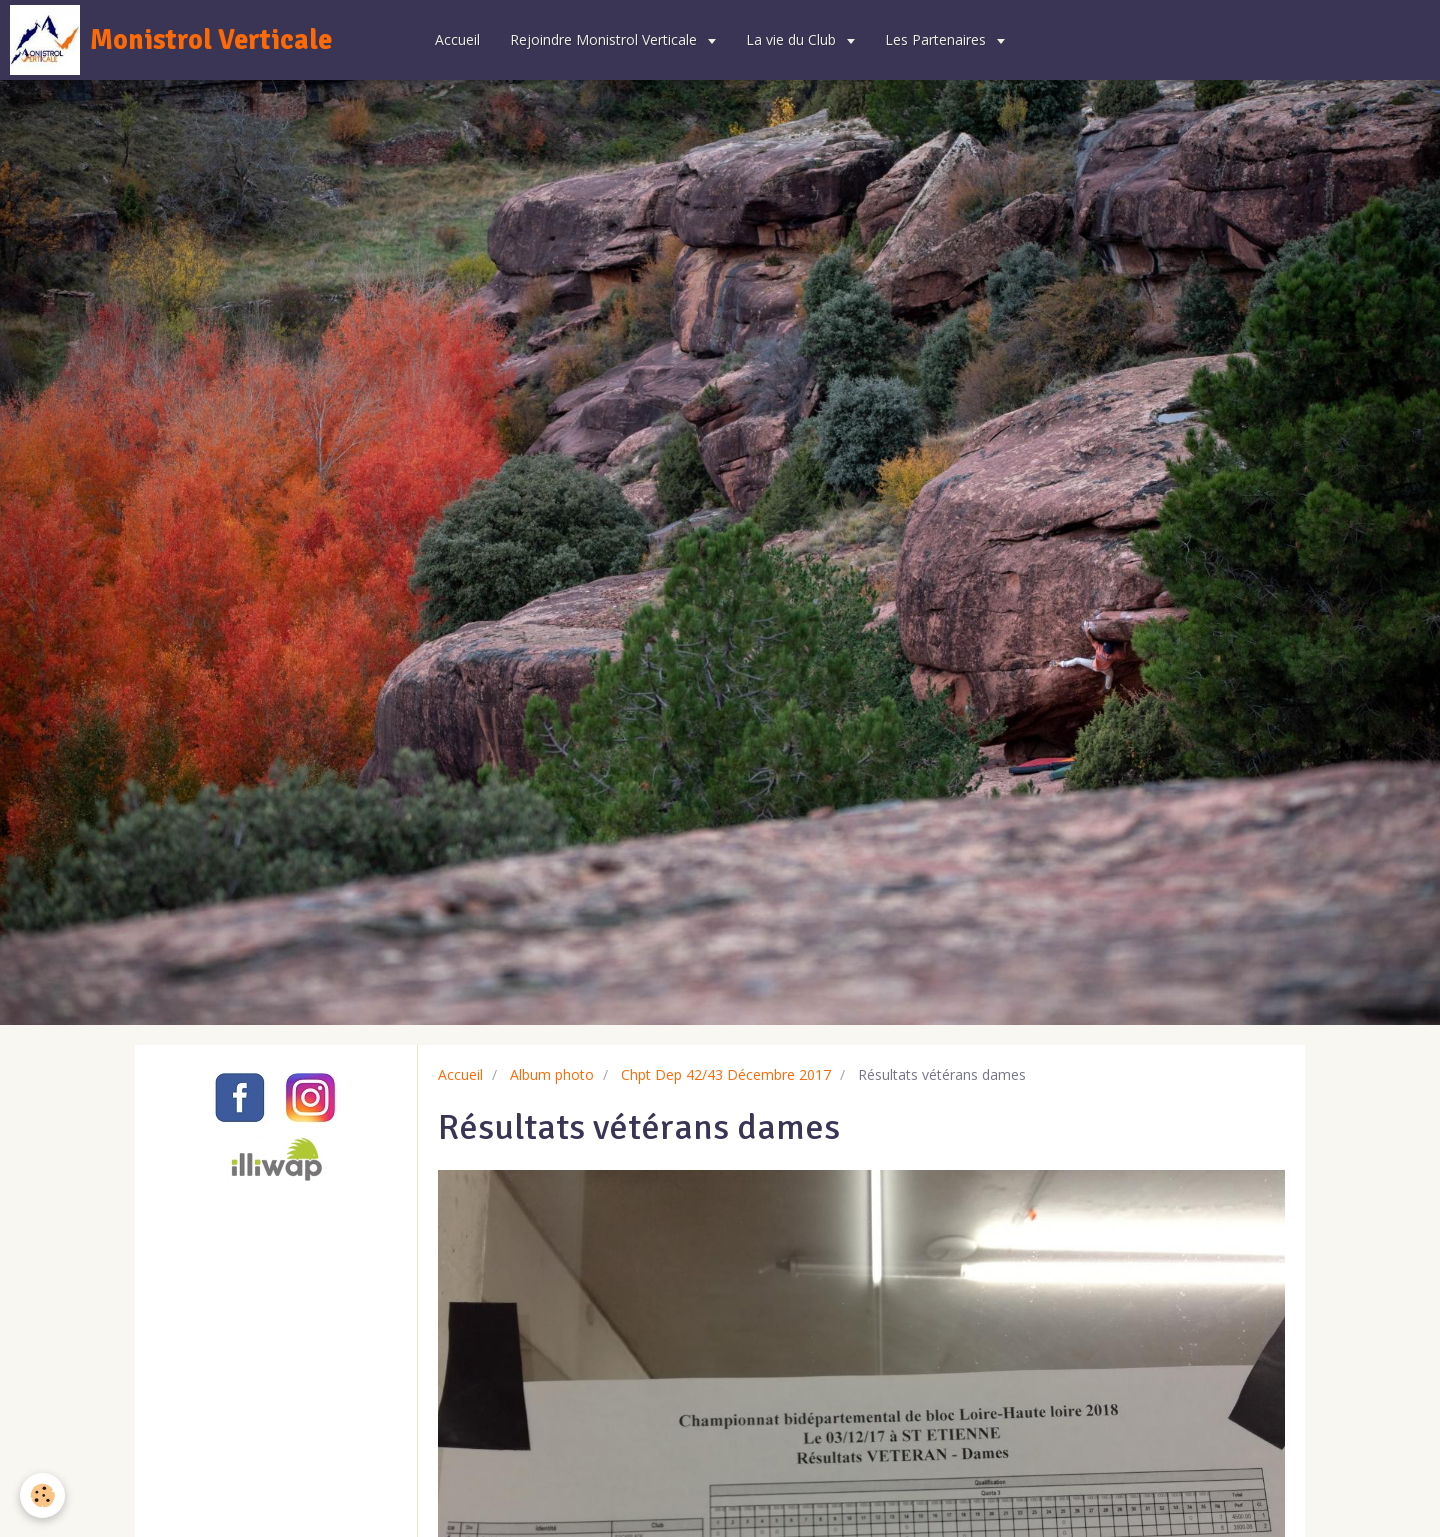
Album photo (552, 1074)
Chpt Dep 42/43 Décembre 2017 (726, 1074)
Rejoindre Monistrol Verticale (605, 39)
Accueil (457, 39)
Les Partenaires (937, 39)
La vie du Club (793, 39)
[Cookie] (42, 1495)
